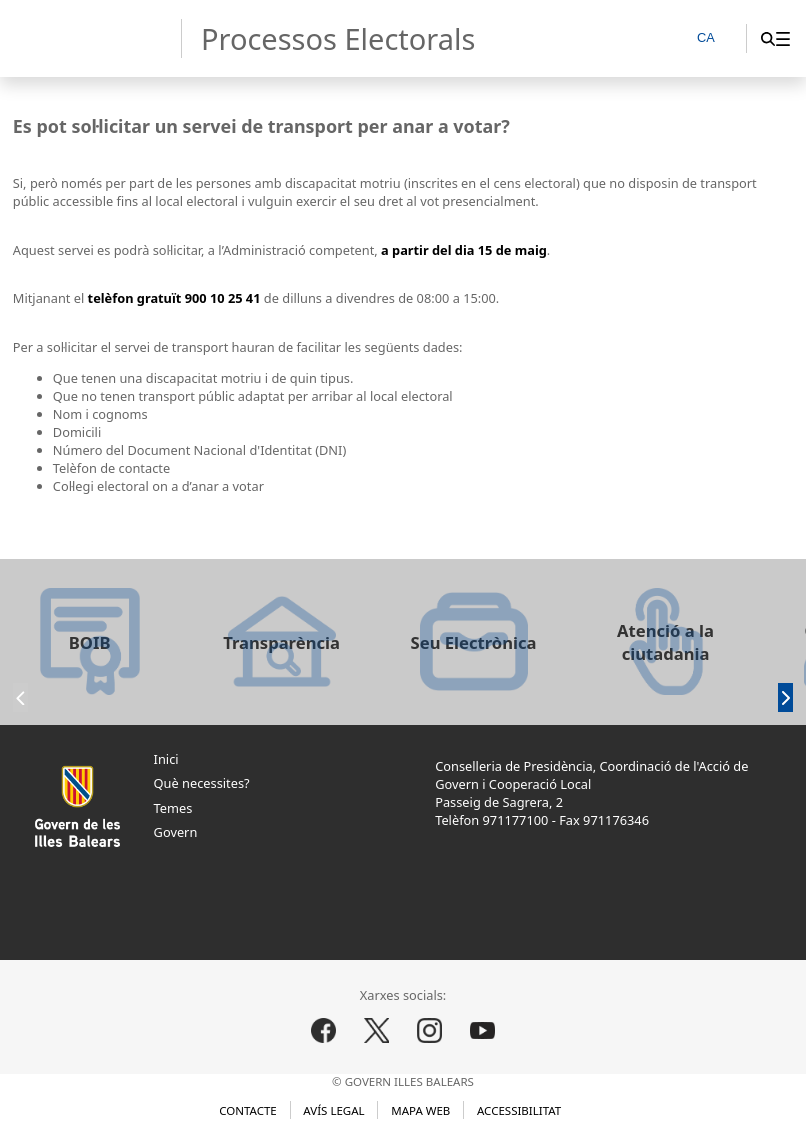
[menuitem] (782, 38)
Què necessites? (202, 783)
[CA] (715, 39)
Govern (176, 832)
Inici (166, 759)
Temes (173, 808)
